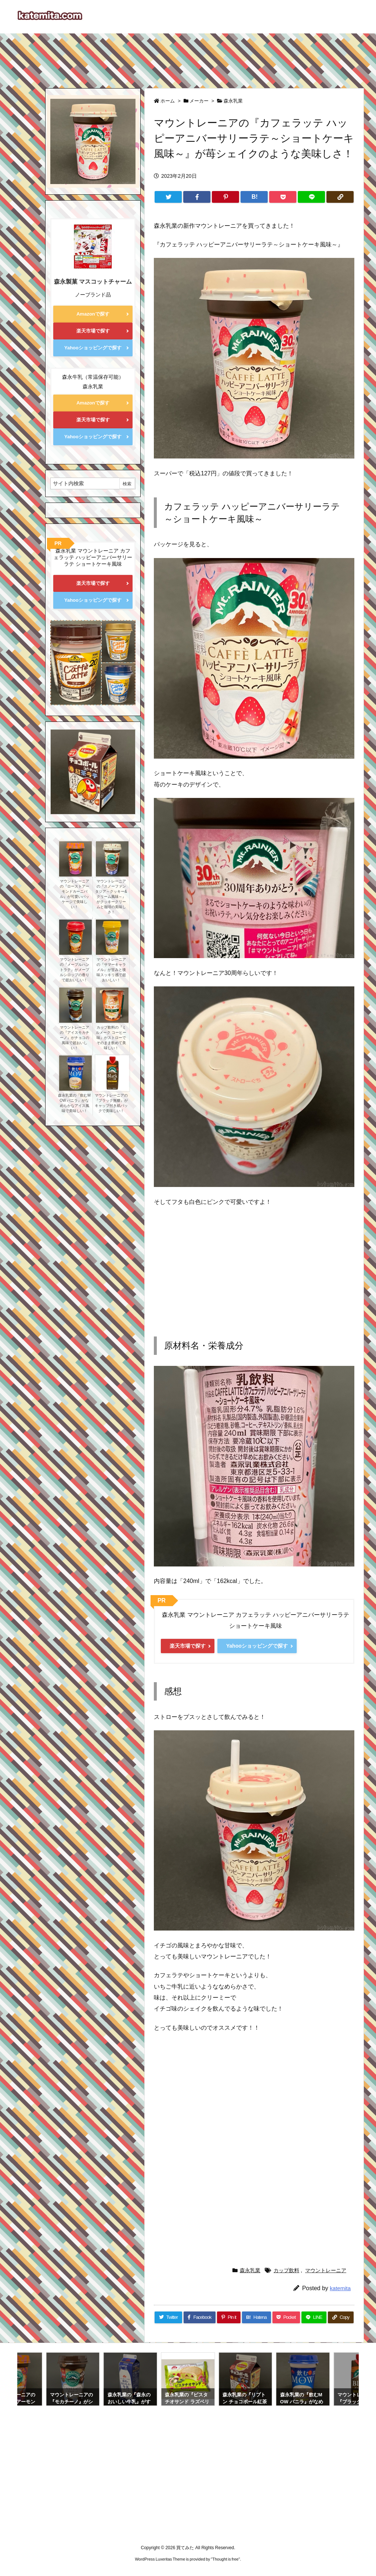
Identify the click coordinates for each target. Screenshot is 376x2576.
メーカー (199, 101)
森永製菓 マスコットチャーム (93, 281)
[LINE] (311, 197)
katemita (340, 2288)
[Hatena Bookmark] (254, 197)
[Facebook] (196, 197)
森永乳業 (233, 101)
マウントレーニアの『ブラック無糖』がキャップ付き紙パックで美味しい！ (111, 1103)
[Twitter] (168, 197)
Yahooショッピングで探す (257, 1646)
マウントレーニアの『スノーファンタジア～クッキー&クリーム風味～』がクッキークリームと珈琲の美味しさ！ (111, 896)
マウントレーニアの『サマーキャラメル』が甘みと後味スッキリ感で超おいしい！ (111, 969)
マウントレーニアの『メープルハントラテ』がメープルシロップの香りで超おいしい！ (74, 969)
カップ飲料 (286, 2270)
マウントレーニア (325, 2270)
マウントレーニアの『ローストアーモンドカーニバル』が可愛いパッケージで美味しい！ (74, 894)
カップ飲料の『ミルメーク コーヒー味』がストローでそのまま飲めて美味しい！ (111, 1037)
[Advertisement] (188, 57)
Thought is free (225, 2559)
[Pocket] (282, 197)
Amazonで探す (92, 314)
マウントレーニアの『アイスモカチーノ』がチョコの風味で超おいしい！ (74, 1037)
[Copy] (340, 197)
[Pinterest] (225, 197)
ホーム (167, 101)
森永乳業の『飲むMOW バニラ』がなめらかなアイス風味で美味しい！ (74, 1103)
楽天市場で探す (188, 1646)
